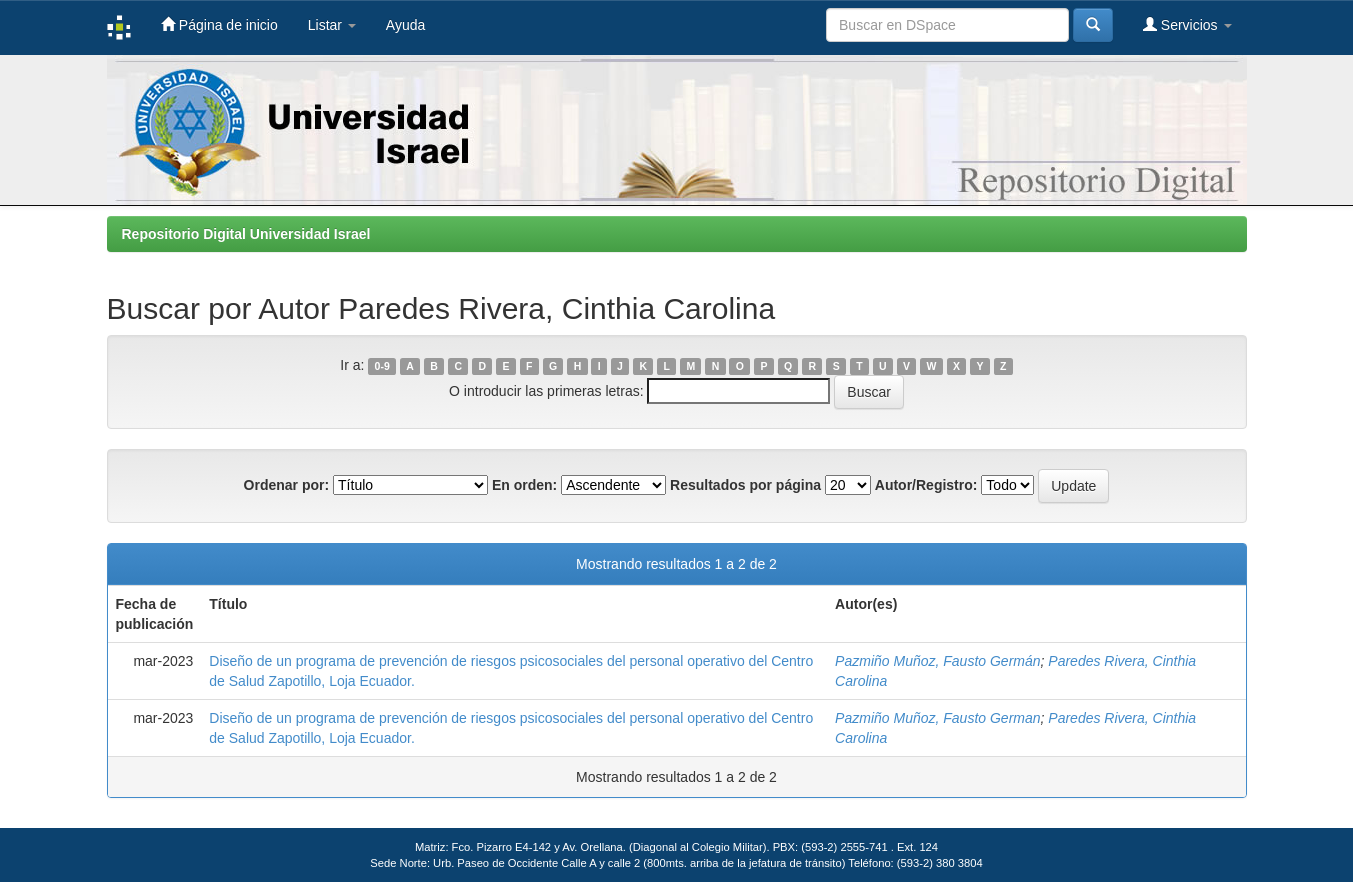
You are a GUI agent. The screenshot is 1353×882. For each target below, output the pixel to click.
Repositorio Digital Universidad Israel (246, 234)
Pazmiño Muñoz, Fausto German (937, 718)
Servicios (1187, 24)
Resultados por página (745, 485)
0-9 (382, 366)
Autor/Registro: (926, 485)
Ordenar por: (287, 485)
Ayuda (405, 25)
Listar (332, 25)
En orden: (524, 485)
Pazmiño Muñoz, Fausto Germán (937, 661)
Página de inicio (219, 24)
